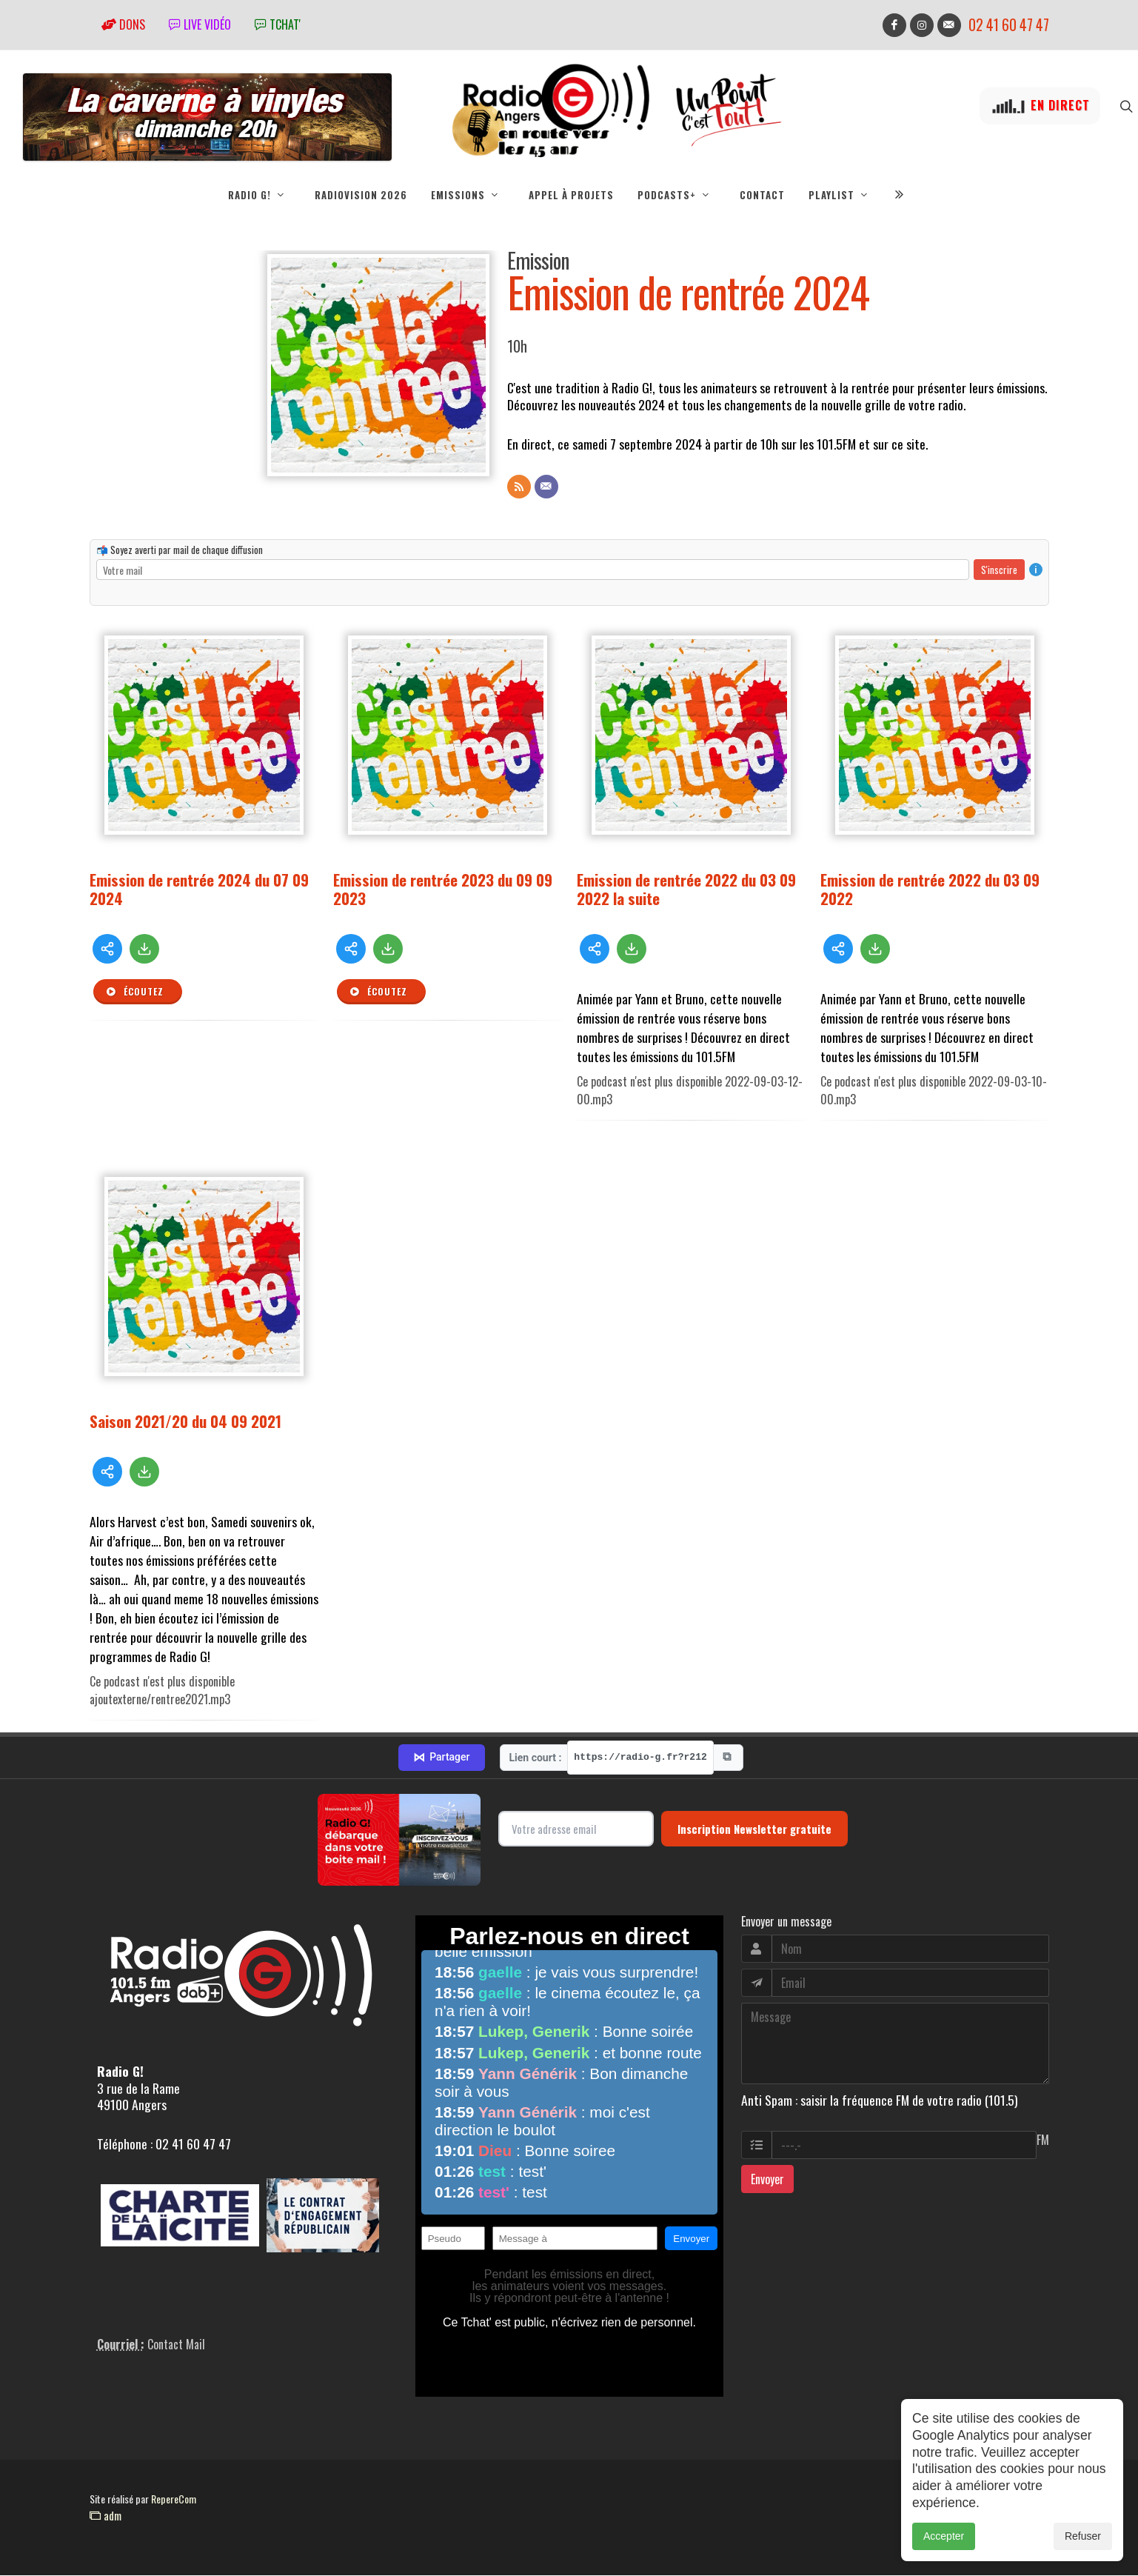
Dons (123, 24)
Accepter (943, 2552)
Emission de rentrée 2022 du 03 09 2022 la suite (686, 889)
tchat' (278, 24)
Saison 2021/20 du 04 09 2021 (185, 1421)
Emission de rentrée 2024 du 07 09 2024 (199, 889)
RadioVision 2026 (361, 194)
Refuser (1083, 2552)
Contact (762, 194)
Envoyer (767, 2180)
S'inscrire (999, 570)
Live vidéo (200, 24)
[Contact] (546, 487)
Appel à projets (571, 194)
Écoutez (135, 992)
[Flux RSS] (519, 487)
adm (105, 2516)
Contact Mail (176, 2345)
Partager (441, 1758)
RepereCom (173, 2499)
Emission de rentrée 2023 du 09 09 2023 (442, 889)
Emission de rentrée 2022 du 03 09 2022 (930, 889)
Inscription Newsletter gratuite (754, 1829)
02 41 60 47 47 (1008, 25)
